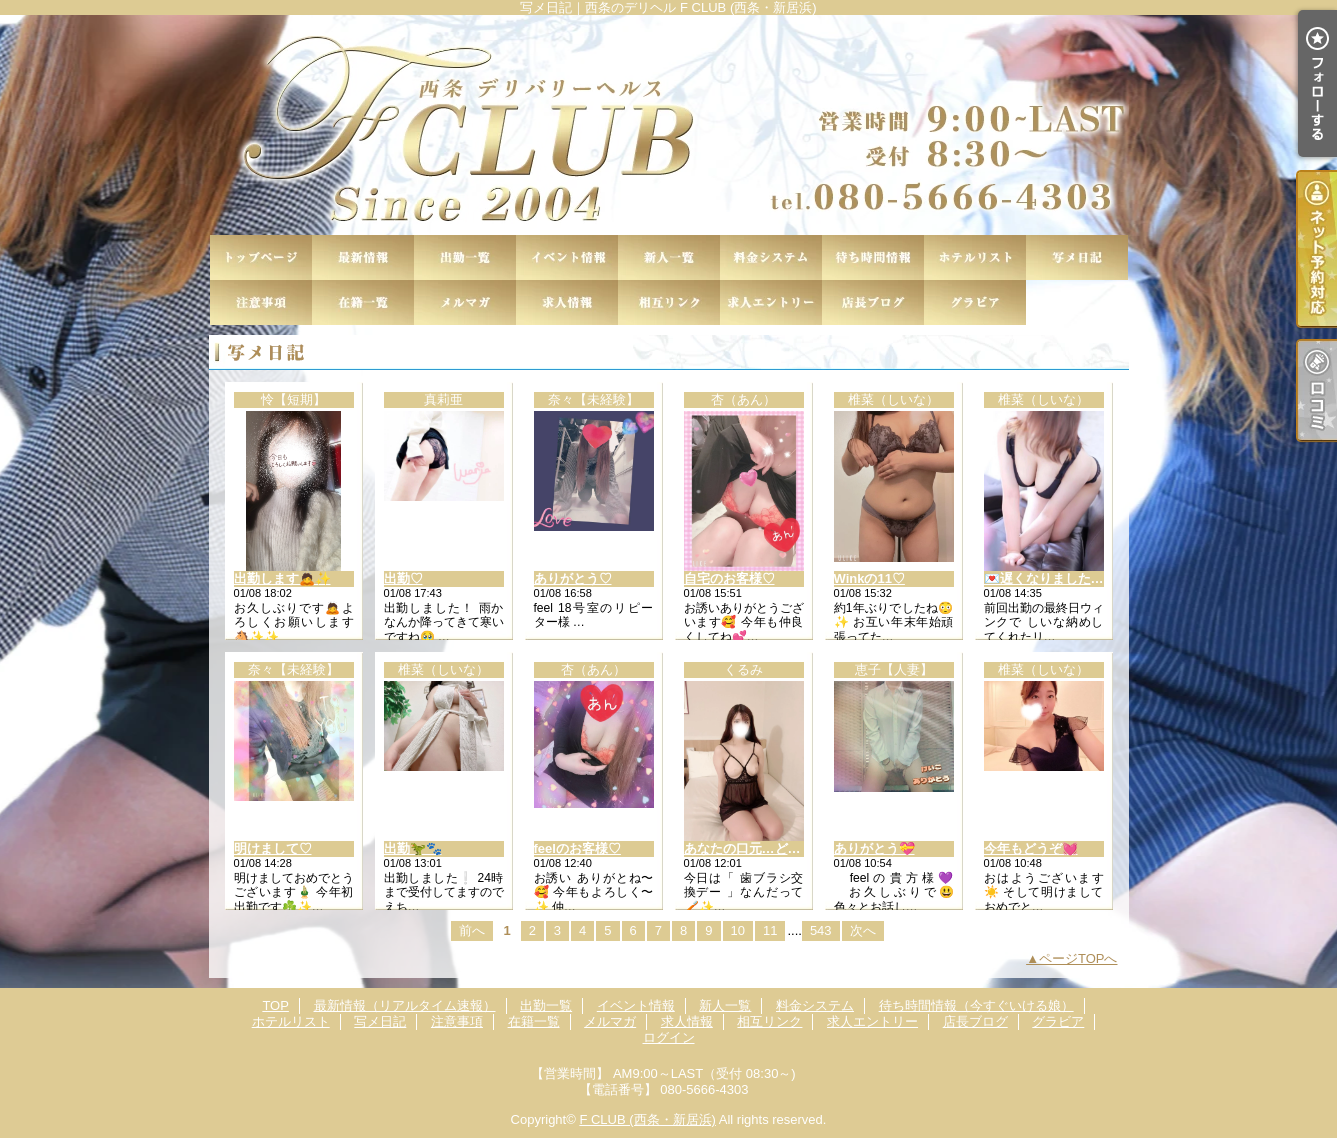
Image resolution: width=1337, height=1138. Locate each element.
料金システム (771, 257)
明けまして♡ (273, 848)
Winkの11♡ (869, 578)
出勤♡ (403, 578)
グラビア (975, 302)
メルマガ (465, 302)
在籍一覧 (363, 302)
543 (821, 930)
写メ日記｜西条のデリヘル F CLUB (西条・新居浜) (668, 125)
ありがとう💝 (874, 848)
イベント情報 (567, 257)
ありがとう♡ (573, 578)
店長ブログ (873, 302)
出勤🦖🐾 (413, 848)
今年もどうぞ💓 (1031, 848)
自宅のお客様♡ (729, 578)
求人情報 (567, 302)
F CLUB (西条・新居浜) (647, 1119)
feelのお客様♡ (577, 848)
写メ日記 (1077, 257)
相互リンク (669, 302)
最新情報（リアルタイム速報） (363, 257)
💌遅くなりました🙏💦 (1053, 578)
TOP (261, 257)
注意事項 (261, 302)
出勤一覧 (465, 257)
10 (738, 930)
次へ (863, 930)
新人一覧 (669, 257)
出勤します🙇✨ (282, 578)
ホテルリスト (975, 257)
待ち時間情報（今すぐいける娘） (873, 257)
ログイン (669, 1037)
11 (770, 930)
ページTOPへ (1078, 958)
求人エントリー (771, 302)
